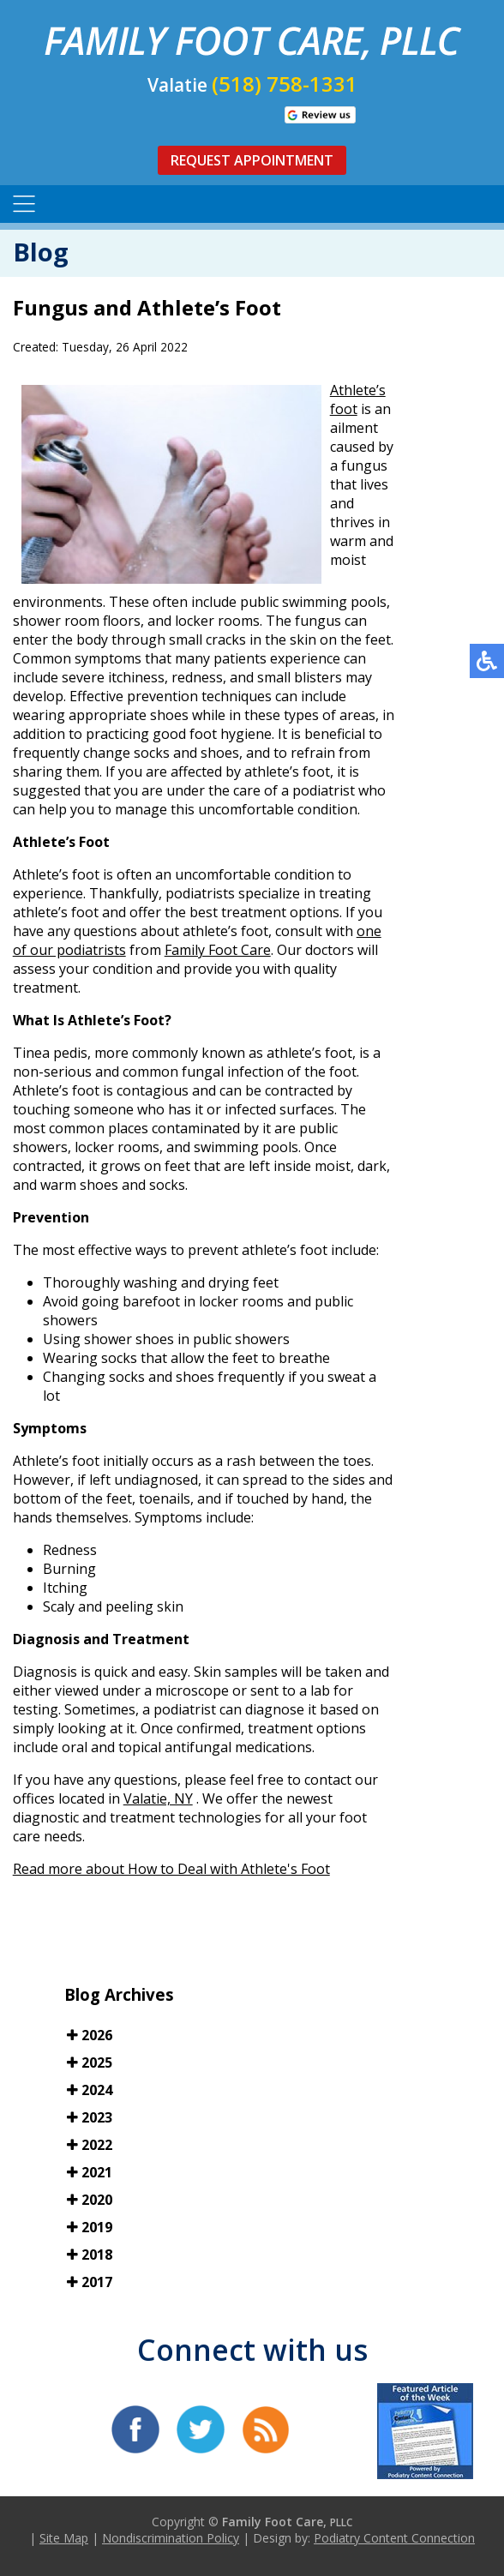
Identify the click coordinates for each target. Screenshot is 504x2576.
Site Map (63, 2538)
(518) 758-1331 (284, 83)
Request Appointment (252, 160)
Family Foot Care (218, 949)
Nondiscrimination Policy (170, 2538)
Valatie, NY (158, 1798)
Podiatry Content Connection (394, 2538)
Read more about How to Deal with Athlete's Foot (171, 1868)
